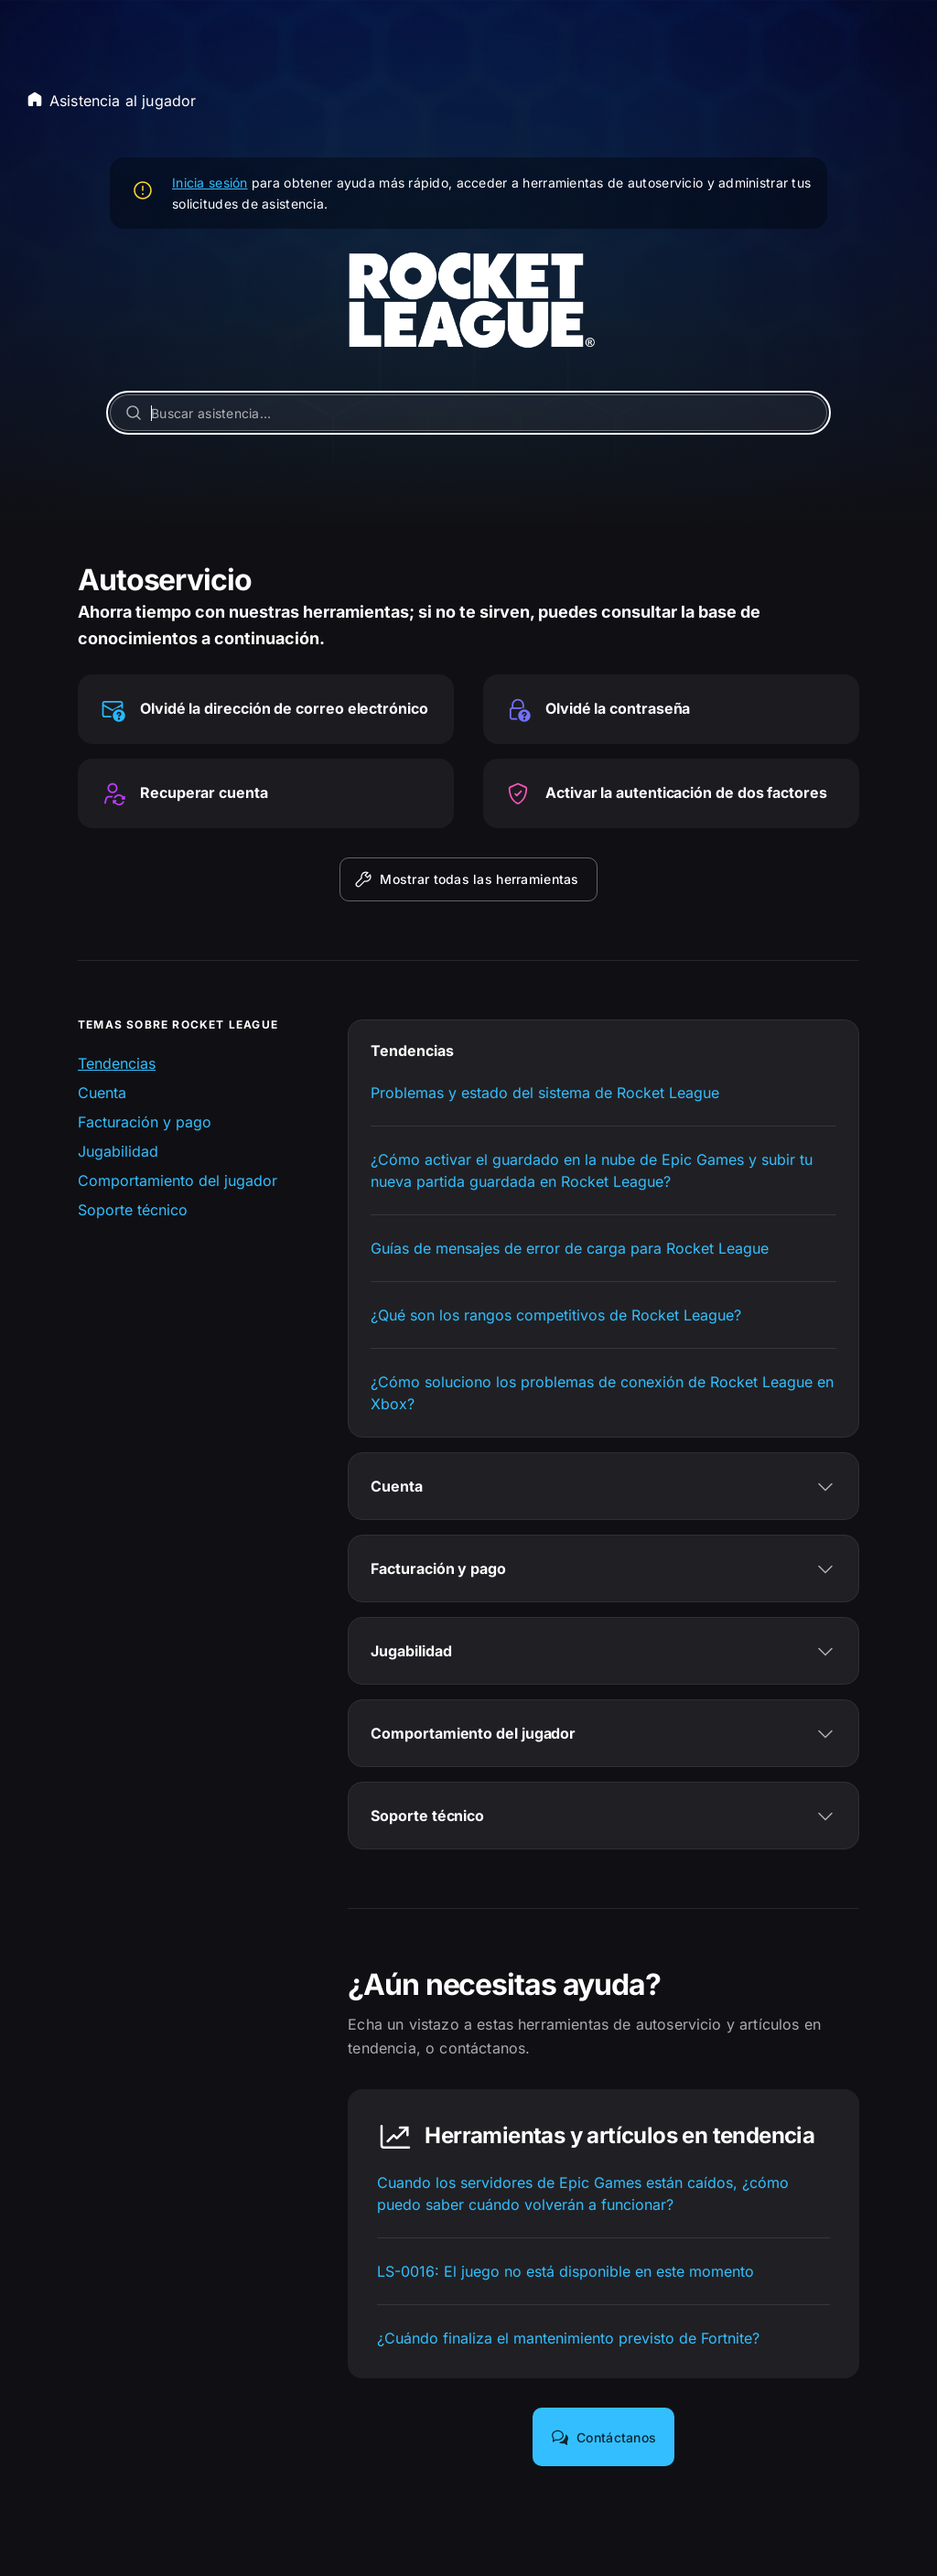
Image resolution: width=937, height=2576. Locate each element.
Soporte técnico (133, 1210)
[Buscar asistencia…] (468, 412)
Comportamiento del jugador (177, 1180)
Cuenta (102, 1092)
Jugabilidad (118, 1151)
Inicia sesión (210, 182)
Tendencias (117, 1063)
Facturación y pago (144, 1122)
